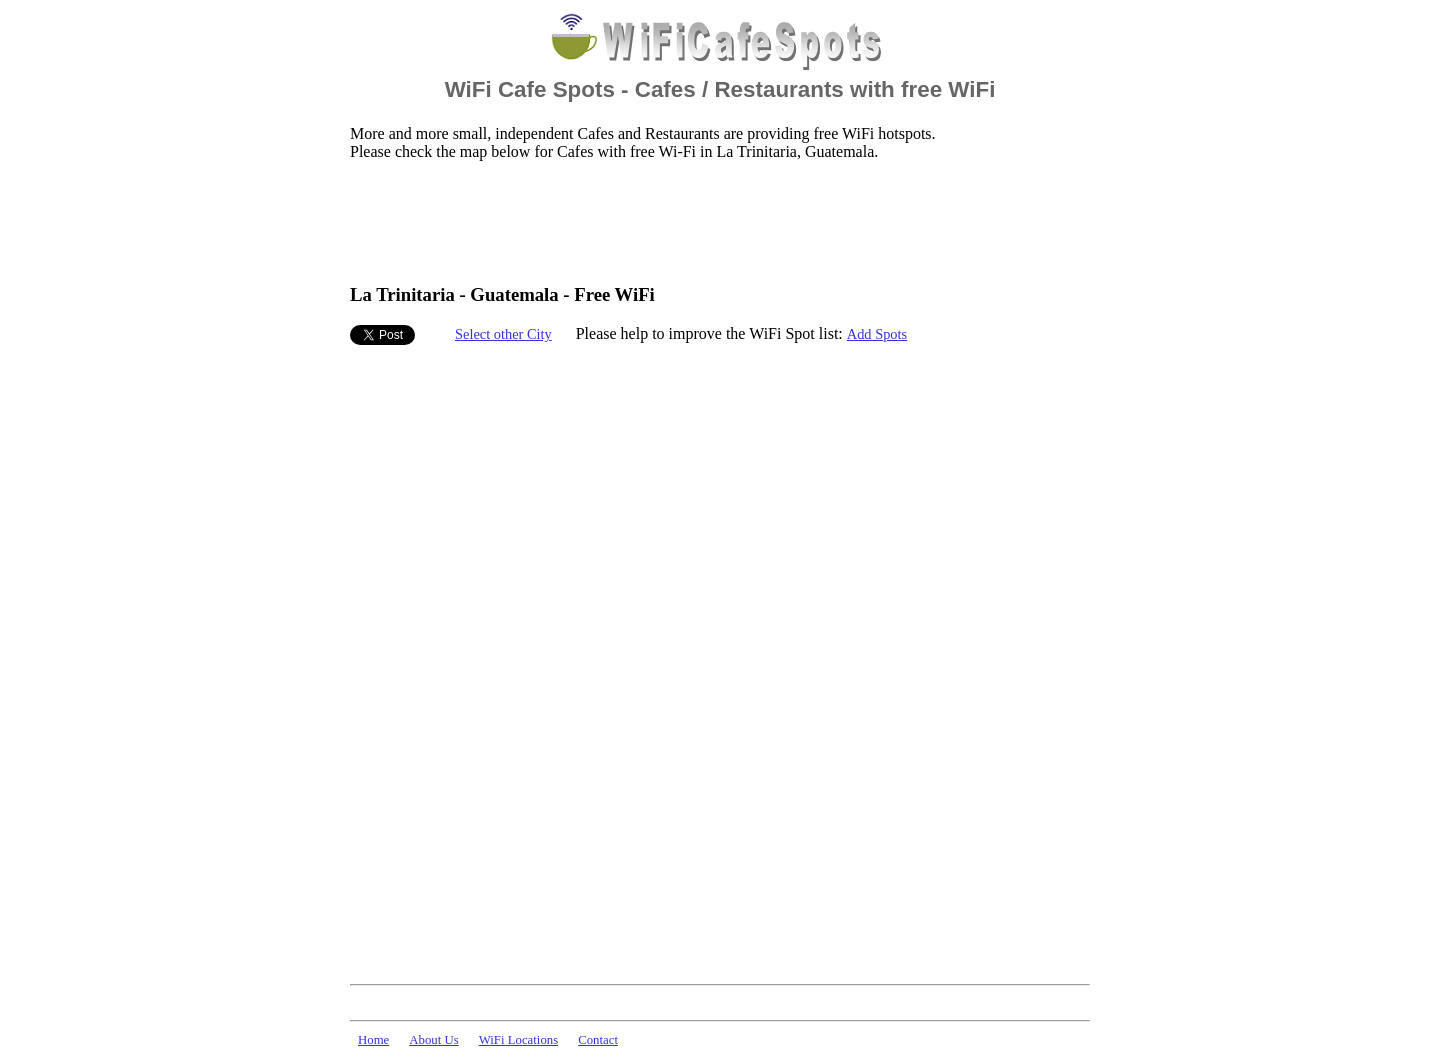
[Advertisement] (714, 221)
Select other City (503, 334)
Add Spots (877, 334)
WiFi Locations (518, 1040)
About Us (433, 1040)
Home (373, 1040)
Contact (598, 1040)
